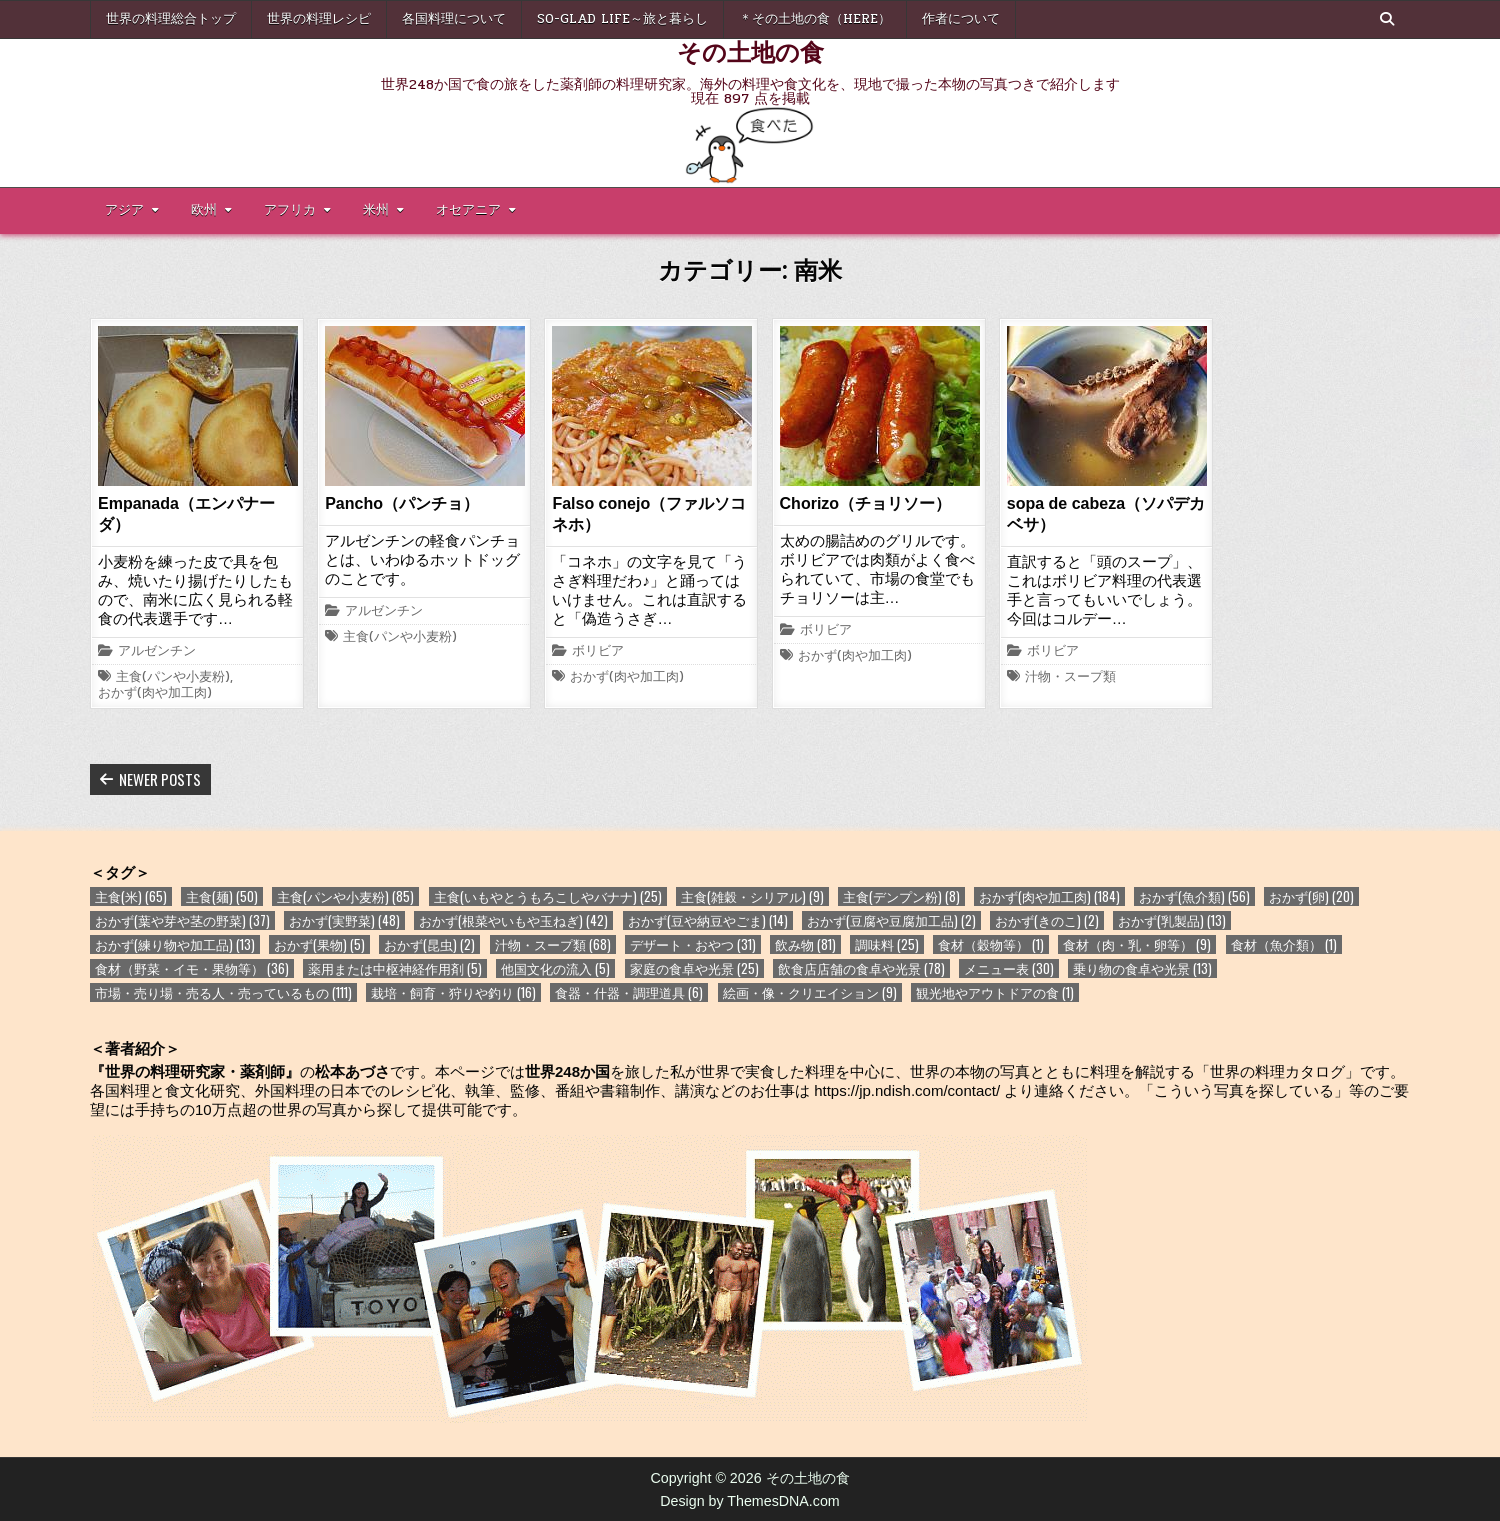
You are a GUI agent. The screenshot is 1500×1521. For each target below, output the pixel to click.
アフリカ (290, 210)
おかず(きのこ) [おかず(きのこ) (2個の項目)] (1047, 920)
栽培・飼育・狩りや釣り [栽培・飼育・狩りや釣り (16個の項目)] (453, 992)
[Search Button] (1387, 19)
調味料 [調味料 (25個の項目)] (887, 944)
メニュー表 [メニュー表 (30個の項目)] (1009, 968)
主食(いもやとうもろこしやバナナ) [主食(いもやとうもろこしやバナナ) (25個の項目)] (548, 896)
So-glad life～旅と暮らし (622, 19)
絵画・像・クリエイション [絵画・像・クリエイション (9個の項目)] (810, 992)
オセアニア (468, 210)
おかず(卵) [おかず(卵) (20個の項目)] (1311, 896)
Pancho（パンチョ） (402, 503)
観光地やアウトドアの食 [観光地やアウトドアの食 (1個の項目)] (995, 992)
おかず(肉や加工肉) (155, 694)
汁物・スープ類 (1070, 678)
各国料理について (454, 19)
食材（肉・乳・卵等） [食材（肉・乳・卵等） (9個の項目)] (1137, 944)
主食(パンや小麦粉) (173, 678)
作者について (961, 19)
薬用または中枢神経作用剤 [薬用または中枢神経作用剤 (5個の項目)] (395, 968)
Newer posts (160, 779)
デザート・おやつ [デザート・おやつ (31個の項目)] (693, 944)
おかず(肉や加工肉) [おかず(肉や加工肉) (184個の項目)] (1049, 896)
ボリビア (598, 652)
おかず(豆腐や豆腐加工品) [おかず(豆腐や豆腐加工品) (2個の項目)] (891, 920)
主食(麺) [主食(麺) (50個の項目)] (222, 896)
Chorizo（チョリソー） (866, 503)
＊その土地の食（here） (815, 19)
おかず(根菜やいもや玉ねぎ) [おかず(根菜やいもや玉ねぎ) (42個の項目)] (513, 920)
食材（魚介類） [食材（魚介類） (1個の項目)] (1284, 944)
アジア (124, 210)
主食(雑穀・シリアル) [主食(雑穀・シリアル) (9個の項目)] (752, 896)
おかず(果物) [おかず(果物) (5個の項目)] (319, 944)
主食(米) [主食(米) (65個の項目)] (131, 896)
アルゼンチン (157, 652)
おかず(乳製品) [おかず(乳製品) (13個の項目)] (1172, 920)
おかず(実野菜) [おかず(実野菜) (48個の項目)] (344, 920)
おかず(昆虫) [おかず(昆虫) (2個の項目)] (429, 944)
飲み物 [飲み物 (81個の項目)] (805, 944)
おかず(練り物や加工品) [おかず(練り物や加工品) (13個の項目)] (175, 944)
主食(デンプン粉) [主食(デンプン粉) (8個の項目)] (901, 896)
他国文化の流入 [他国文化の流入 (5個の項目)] (555, 968)
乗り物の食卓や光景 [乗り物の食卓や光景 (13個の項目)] (1142, 968)
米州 (376, 210)
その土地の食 (750, 51)
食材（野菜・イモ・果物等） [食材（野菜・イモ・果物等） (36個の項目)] (192, 968)
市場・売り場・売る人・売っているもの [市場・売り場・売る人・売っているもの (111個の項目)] (223, 992)
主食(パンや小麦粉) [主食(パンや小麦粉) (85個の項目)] (345, 896)
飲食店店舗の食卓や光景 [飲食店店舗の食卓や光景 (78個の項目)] (861, 968)
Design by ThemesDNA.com (750, 1501)
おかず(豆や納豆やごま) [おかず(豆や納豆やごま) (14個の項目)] (708, 920)
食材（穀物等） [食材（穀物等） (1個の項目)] (991, 944)
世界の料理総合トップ (171, 19)
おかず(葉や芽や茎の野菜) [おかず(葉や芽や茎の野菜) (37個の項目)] (182, 920)
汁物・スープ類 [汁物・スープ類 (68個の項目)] (553, 944)
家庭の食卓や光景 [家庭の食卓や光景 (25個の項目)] (694, 968)
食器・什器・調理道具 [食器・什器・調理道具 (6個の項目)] (629, 992)
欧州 (204, 210)
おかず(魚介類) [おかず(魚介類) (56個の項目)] (1194, 896)
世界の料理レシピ (319, 19)
